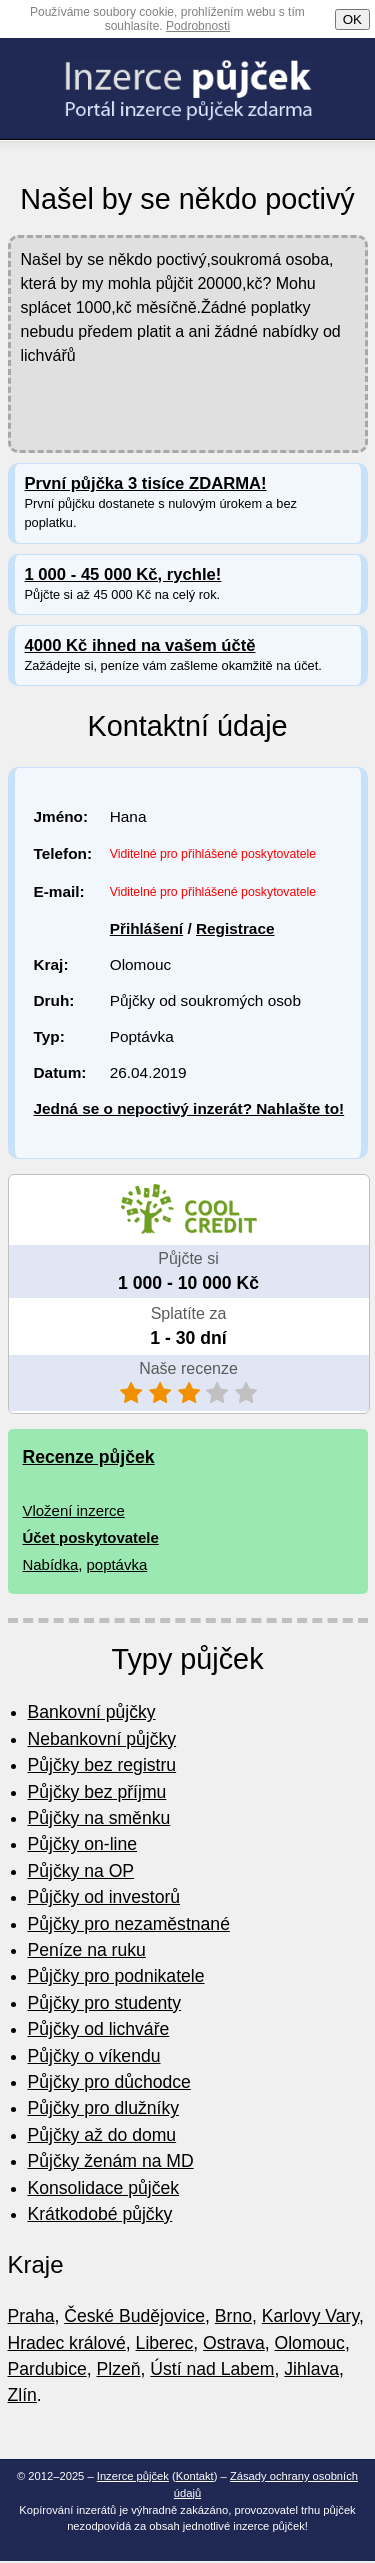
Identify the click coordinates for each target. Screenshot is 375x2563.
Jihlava (311, 2369)
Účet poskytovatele (91, 1537)
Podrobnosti (198, 26)
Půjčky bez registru (102, 1765)
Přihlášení (146, 928)
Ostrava (234, 2343)
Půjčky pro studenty (105, 2003)
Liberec (165, 2343)
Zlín (22, 2395)
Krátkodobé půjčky (100, 2214)
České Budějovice (134, 2316)
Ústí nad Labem (212, 2369)
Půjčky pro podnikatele (116, 1976)
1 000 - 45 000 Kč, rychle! (123, 574)
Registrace (235, 928)
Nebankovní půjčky (102, 1739)
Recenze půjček (89, 1457)
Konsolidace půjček (104, 2188)
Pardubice (47, 2369)
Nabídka (51, 1564)
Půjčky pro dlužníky (104, 2108)
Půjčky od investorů (104, 1897)
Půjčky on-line (83, 1844)
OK (352, 19)
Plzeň (119, 2369)
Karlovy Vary (310, 2316)
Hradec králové (67, 2343)
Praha (31, 2316)
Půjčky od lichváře (99, 2029)
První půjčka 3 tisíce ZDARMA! (146, 483)
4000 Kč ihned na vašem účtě (140, 645)
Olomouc (310, 2343)
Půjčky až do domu (102, 2135)
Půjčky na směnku (99, 1818)
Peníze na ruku (87, 1950)
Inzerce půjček (133, 2476)
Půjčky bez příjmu (97, 1792)
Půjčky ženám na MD (111, 2161)
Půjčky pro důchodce (109, 2082)
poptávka (117, 1564)
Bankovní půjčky (92, 1712)
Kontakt (195, 2476)
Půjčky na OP (81, 1871)
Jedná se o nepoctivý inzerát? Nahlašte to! (189, 1108)
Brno (233, 2316)
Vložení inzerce (74, 1510)
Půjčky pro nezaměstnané (129, 1924)
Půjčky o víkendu (94, 2056)
